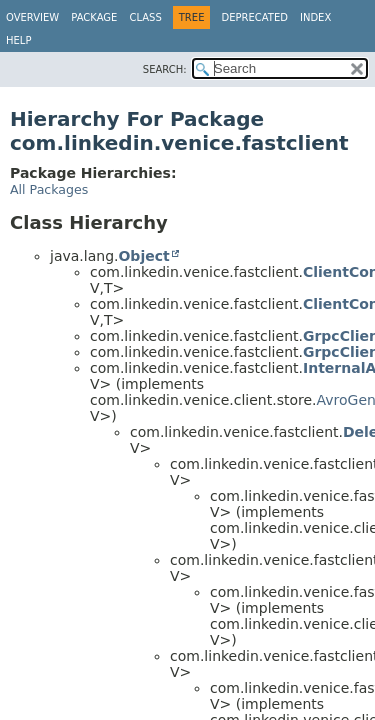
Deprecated (254, 17)
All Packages (49, 189)
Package (94, 17)
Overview (32, 17)
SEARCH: (165, 69)
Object (143, 256)
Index (315, 17)
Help (18, 40)
